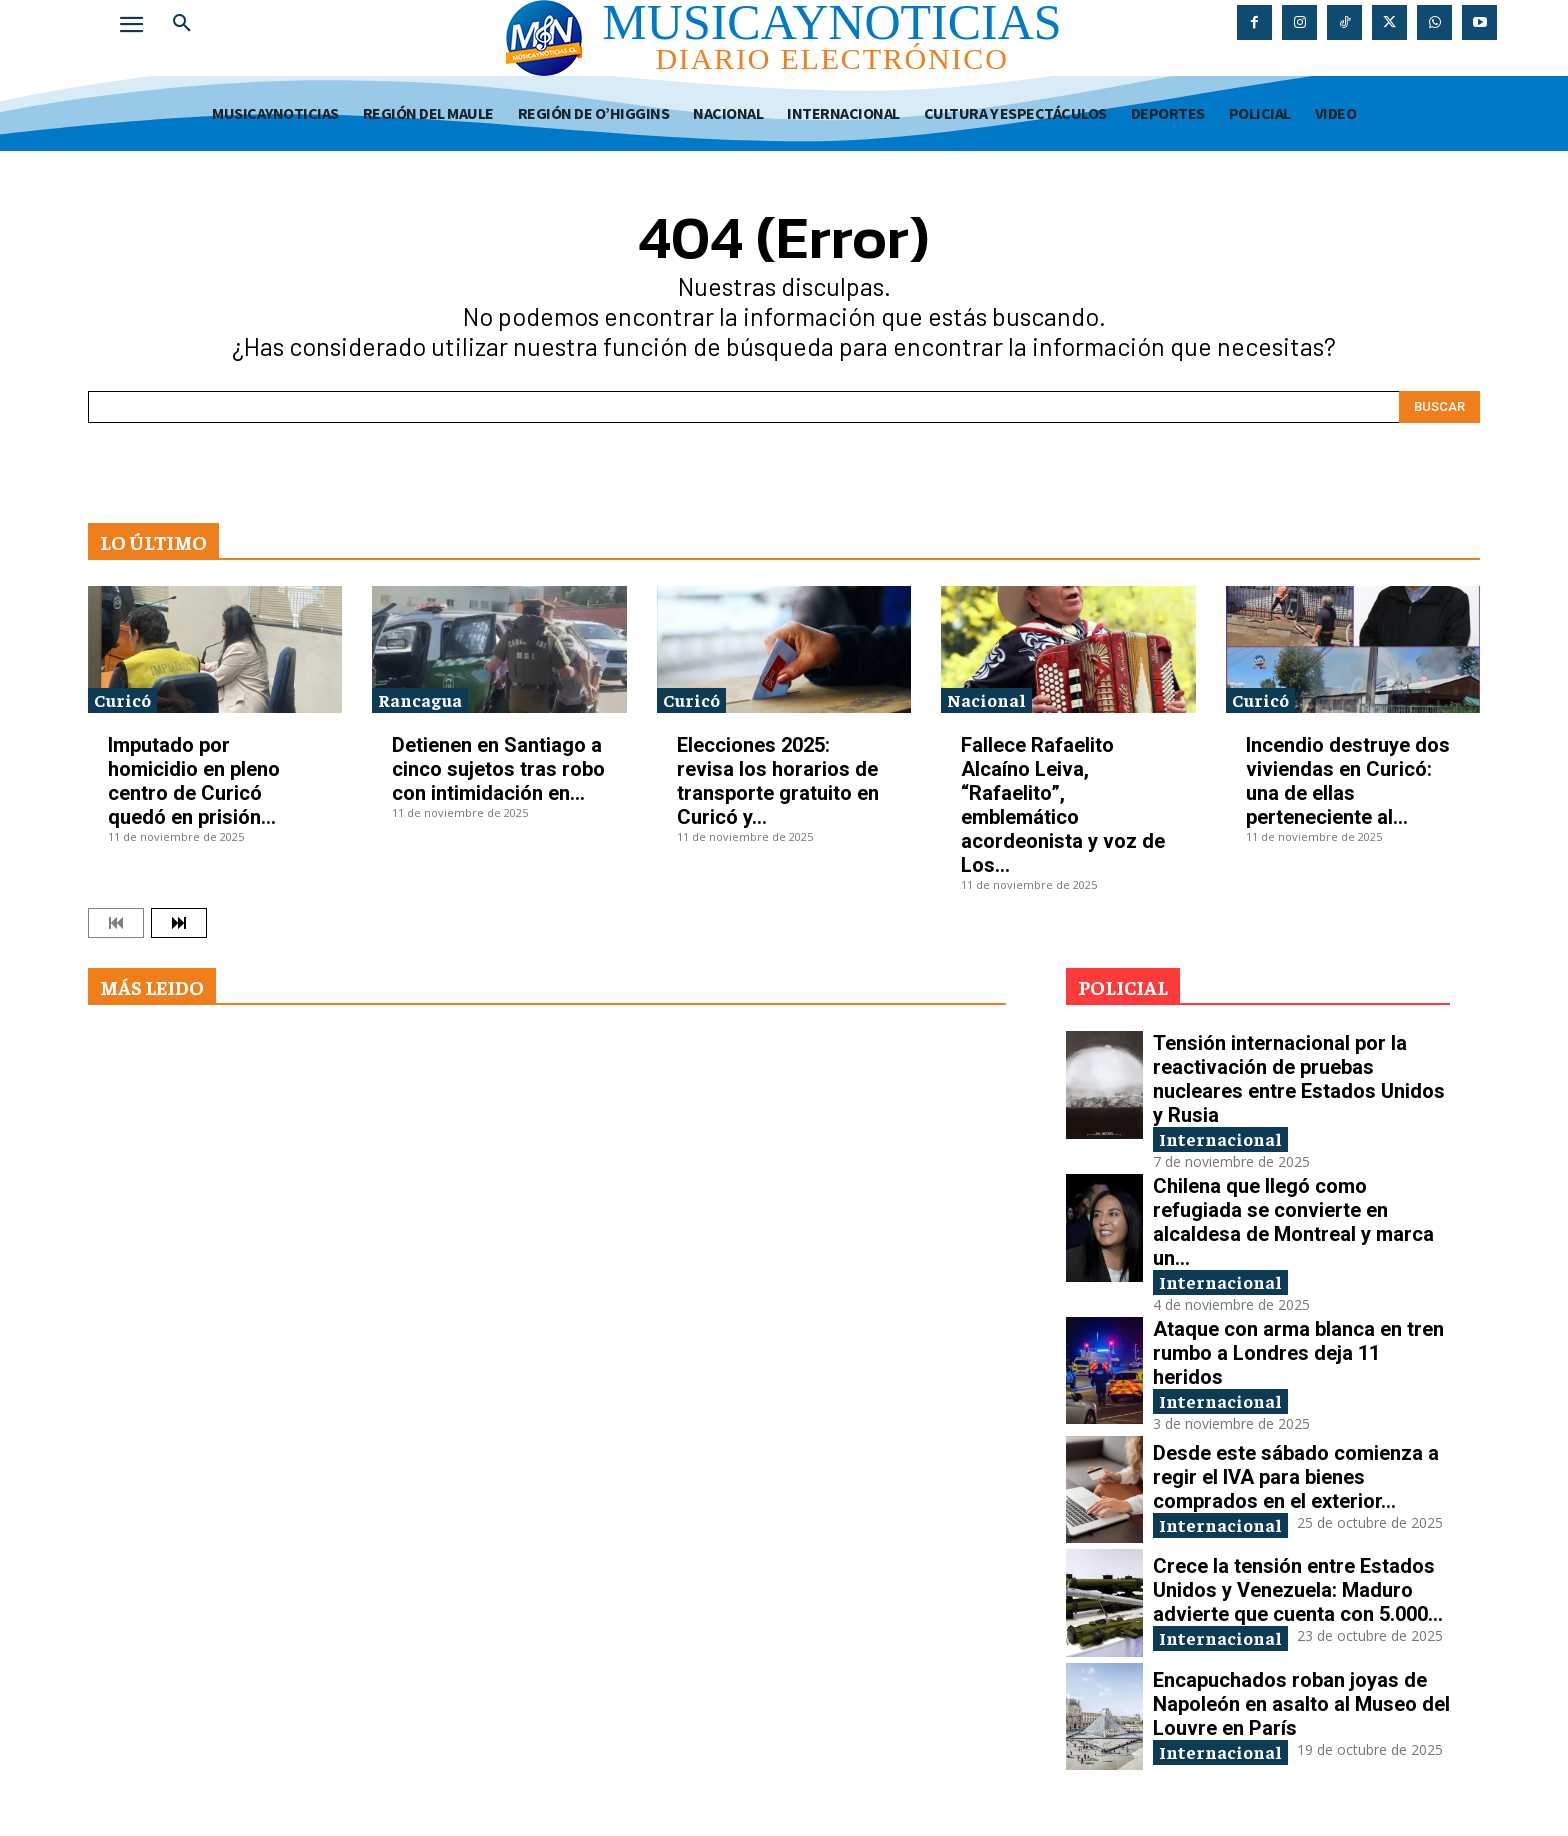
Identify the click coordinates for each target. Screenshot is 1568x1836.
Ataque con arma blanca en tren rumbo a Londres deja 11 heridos (1298, 1353)
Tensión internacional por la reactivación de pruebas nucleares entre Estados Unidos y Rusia (1299, 1079)
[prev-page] (116, 923)
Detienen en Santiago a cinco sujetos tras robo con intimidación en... (498, 769)
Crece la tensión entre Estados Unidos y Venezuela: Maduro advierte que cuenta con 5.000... (1298, 1590)
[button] (182, 24)
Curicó (122, 699)
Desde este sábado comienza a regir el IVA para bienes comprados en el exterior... (1296, 1477)
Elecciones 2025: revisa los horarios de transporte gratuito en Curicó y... (778, 781)
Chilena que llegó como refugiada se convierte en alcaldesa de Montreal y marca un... (1293, 1222)
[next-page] (179, 923)
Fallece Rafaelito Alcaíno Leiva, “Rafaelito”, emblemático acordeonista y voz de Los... (1063, 805)
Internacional (1220, 1138)
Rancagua (420, 699)
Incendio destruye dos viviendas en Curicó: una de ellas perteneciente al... (1348, 781)
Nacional (986, 699)
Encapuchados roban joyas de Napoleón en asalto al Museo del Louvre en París (1301, 1704)
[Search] (1439, 407)
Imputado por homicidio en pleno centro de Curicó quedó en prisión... (194, 781)
